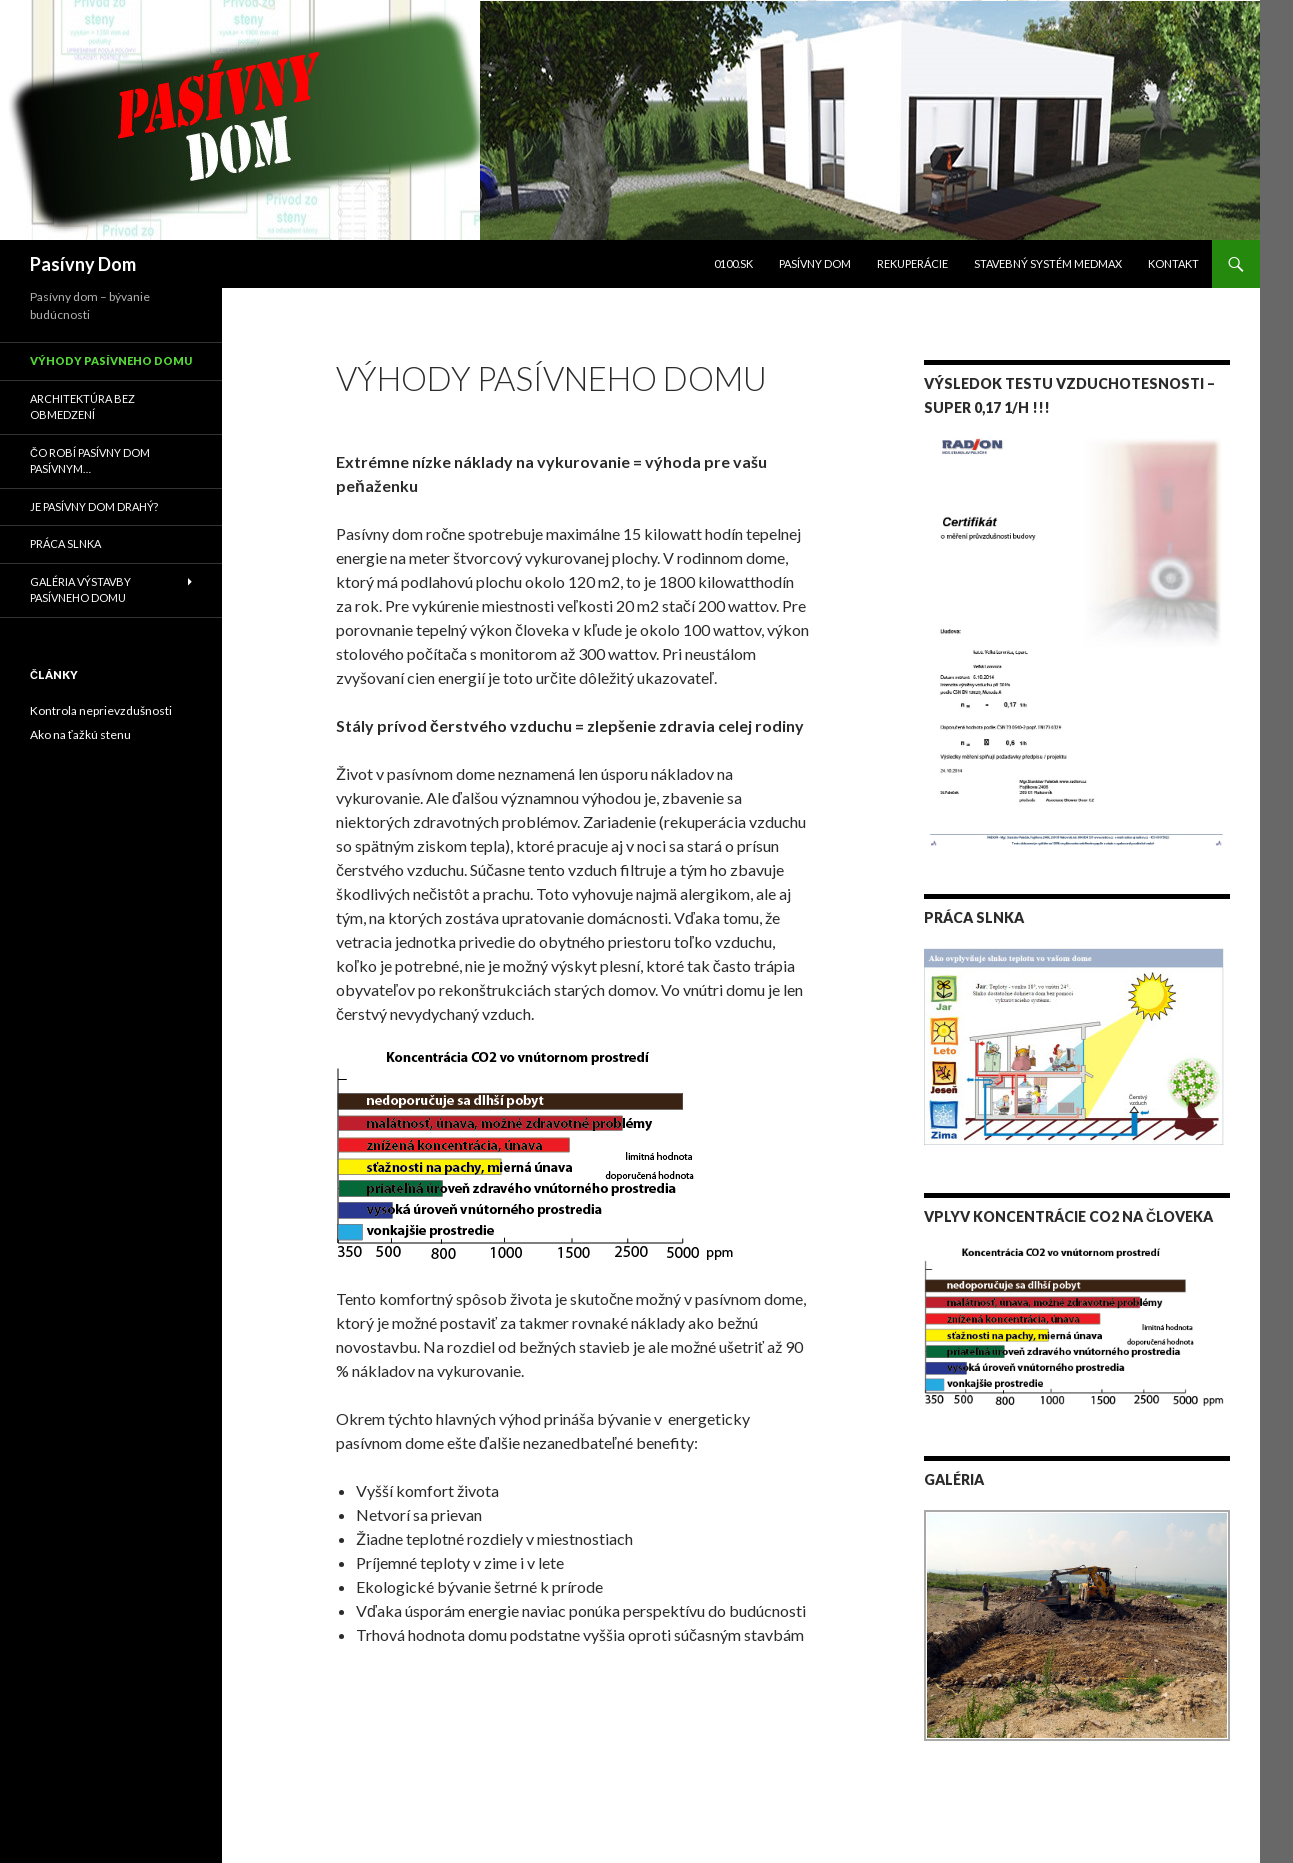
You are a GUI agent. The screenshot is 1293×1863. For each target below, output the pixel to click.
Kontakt (1173, 263)
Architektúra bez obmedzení (82, 407)
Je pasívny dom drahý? (94, 506)
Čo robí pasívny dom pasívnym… (90, 461)
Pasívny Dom (83, 264)
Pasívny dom (815, 263)
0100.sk (733, 263)
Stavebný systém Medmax (1048, 263)
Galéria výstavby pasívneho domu (80, 590)
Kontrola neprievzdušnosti (101, 710)
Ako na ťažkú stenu (80, 734)
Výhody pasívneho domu (111, 360)
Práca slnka (65, 543)
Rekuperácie (912, 263)
